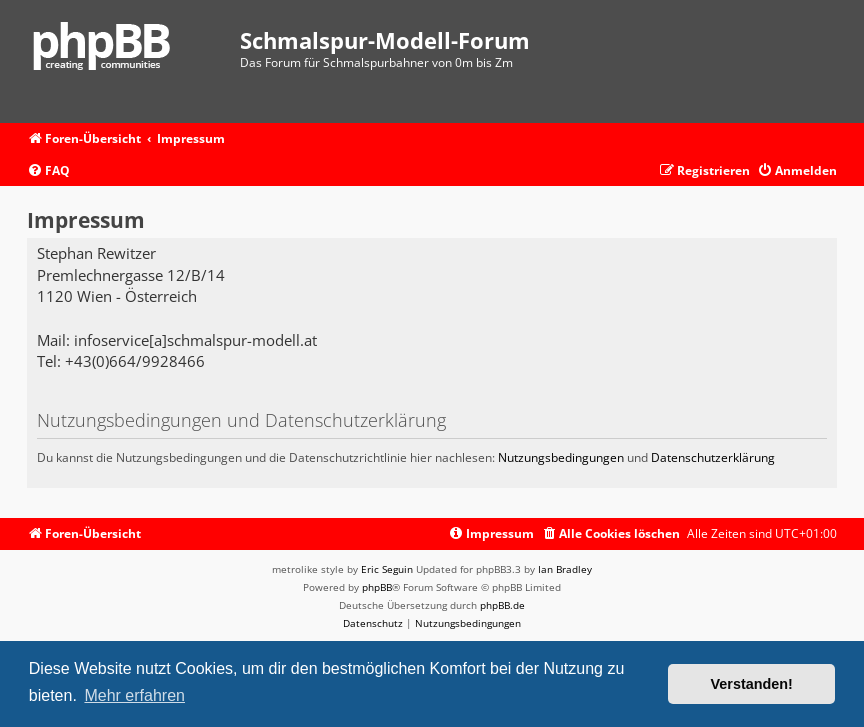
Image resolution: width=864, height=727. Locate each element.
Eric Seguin (387, 569)
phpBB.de (502, 605)
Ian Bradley (565, 569)
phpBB (377, 587)
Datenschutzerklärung (713, 457)
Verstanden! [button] (752, 684)
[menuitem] (48, 171)
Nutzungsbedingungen (561, 457)
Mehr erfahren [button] (134, 695)
